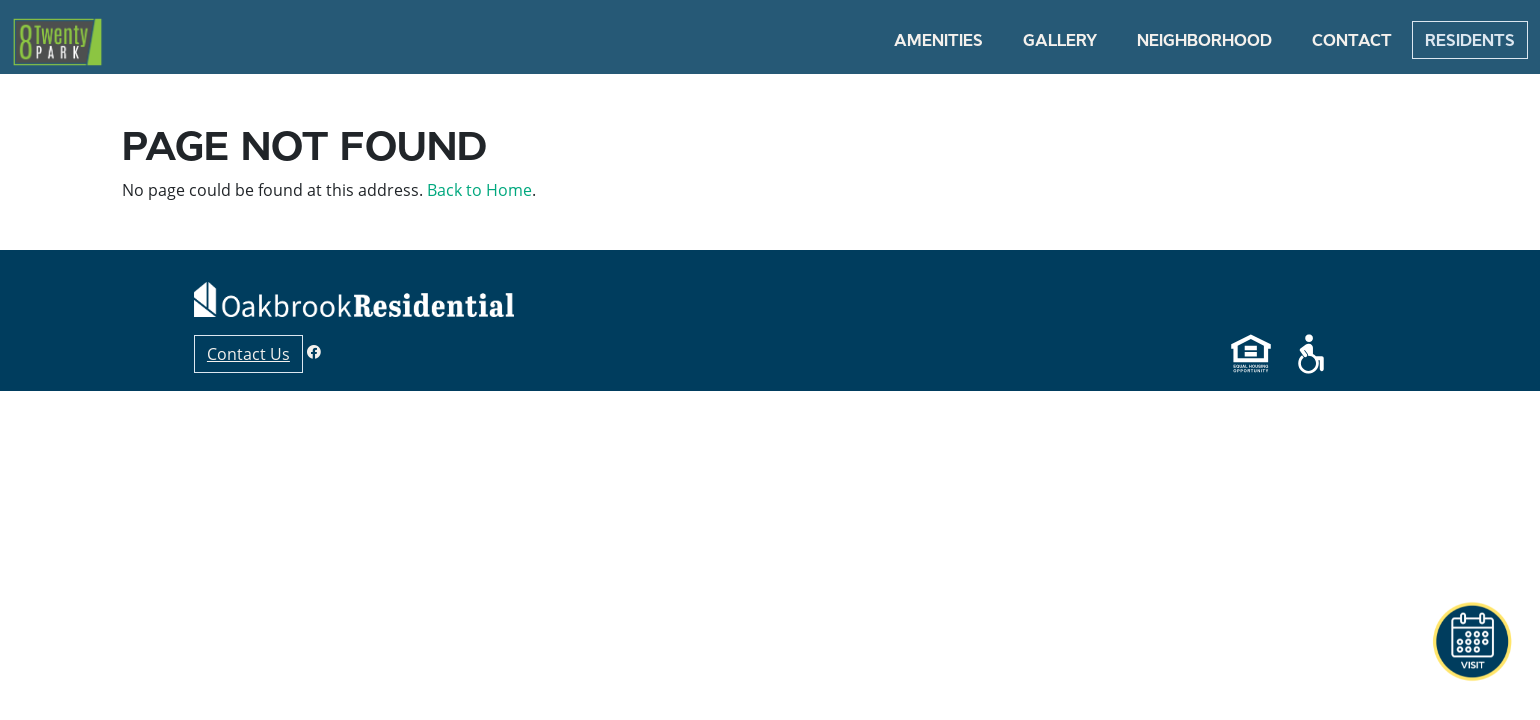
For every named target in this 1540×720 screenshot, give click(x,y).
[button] (1472, 642)
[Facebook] (314, 351)
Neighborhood (1204, 40)
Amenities (938, 40)
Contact (1352, 40)
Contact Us (248, 354)
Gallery (1060, 40)
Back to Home (479, 190)
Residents (1470, 40)
